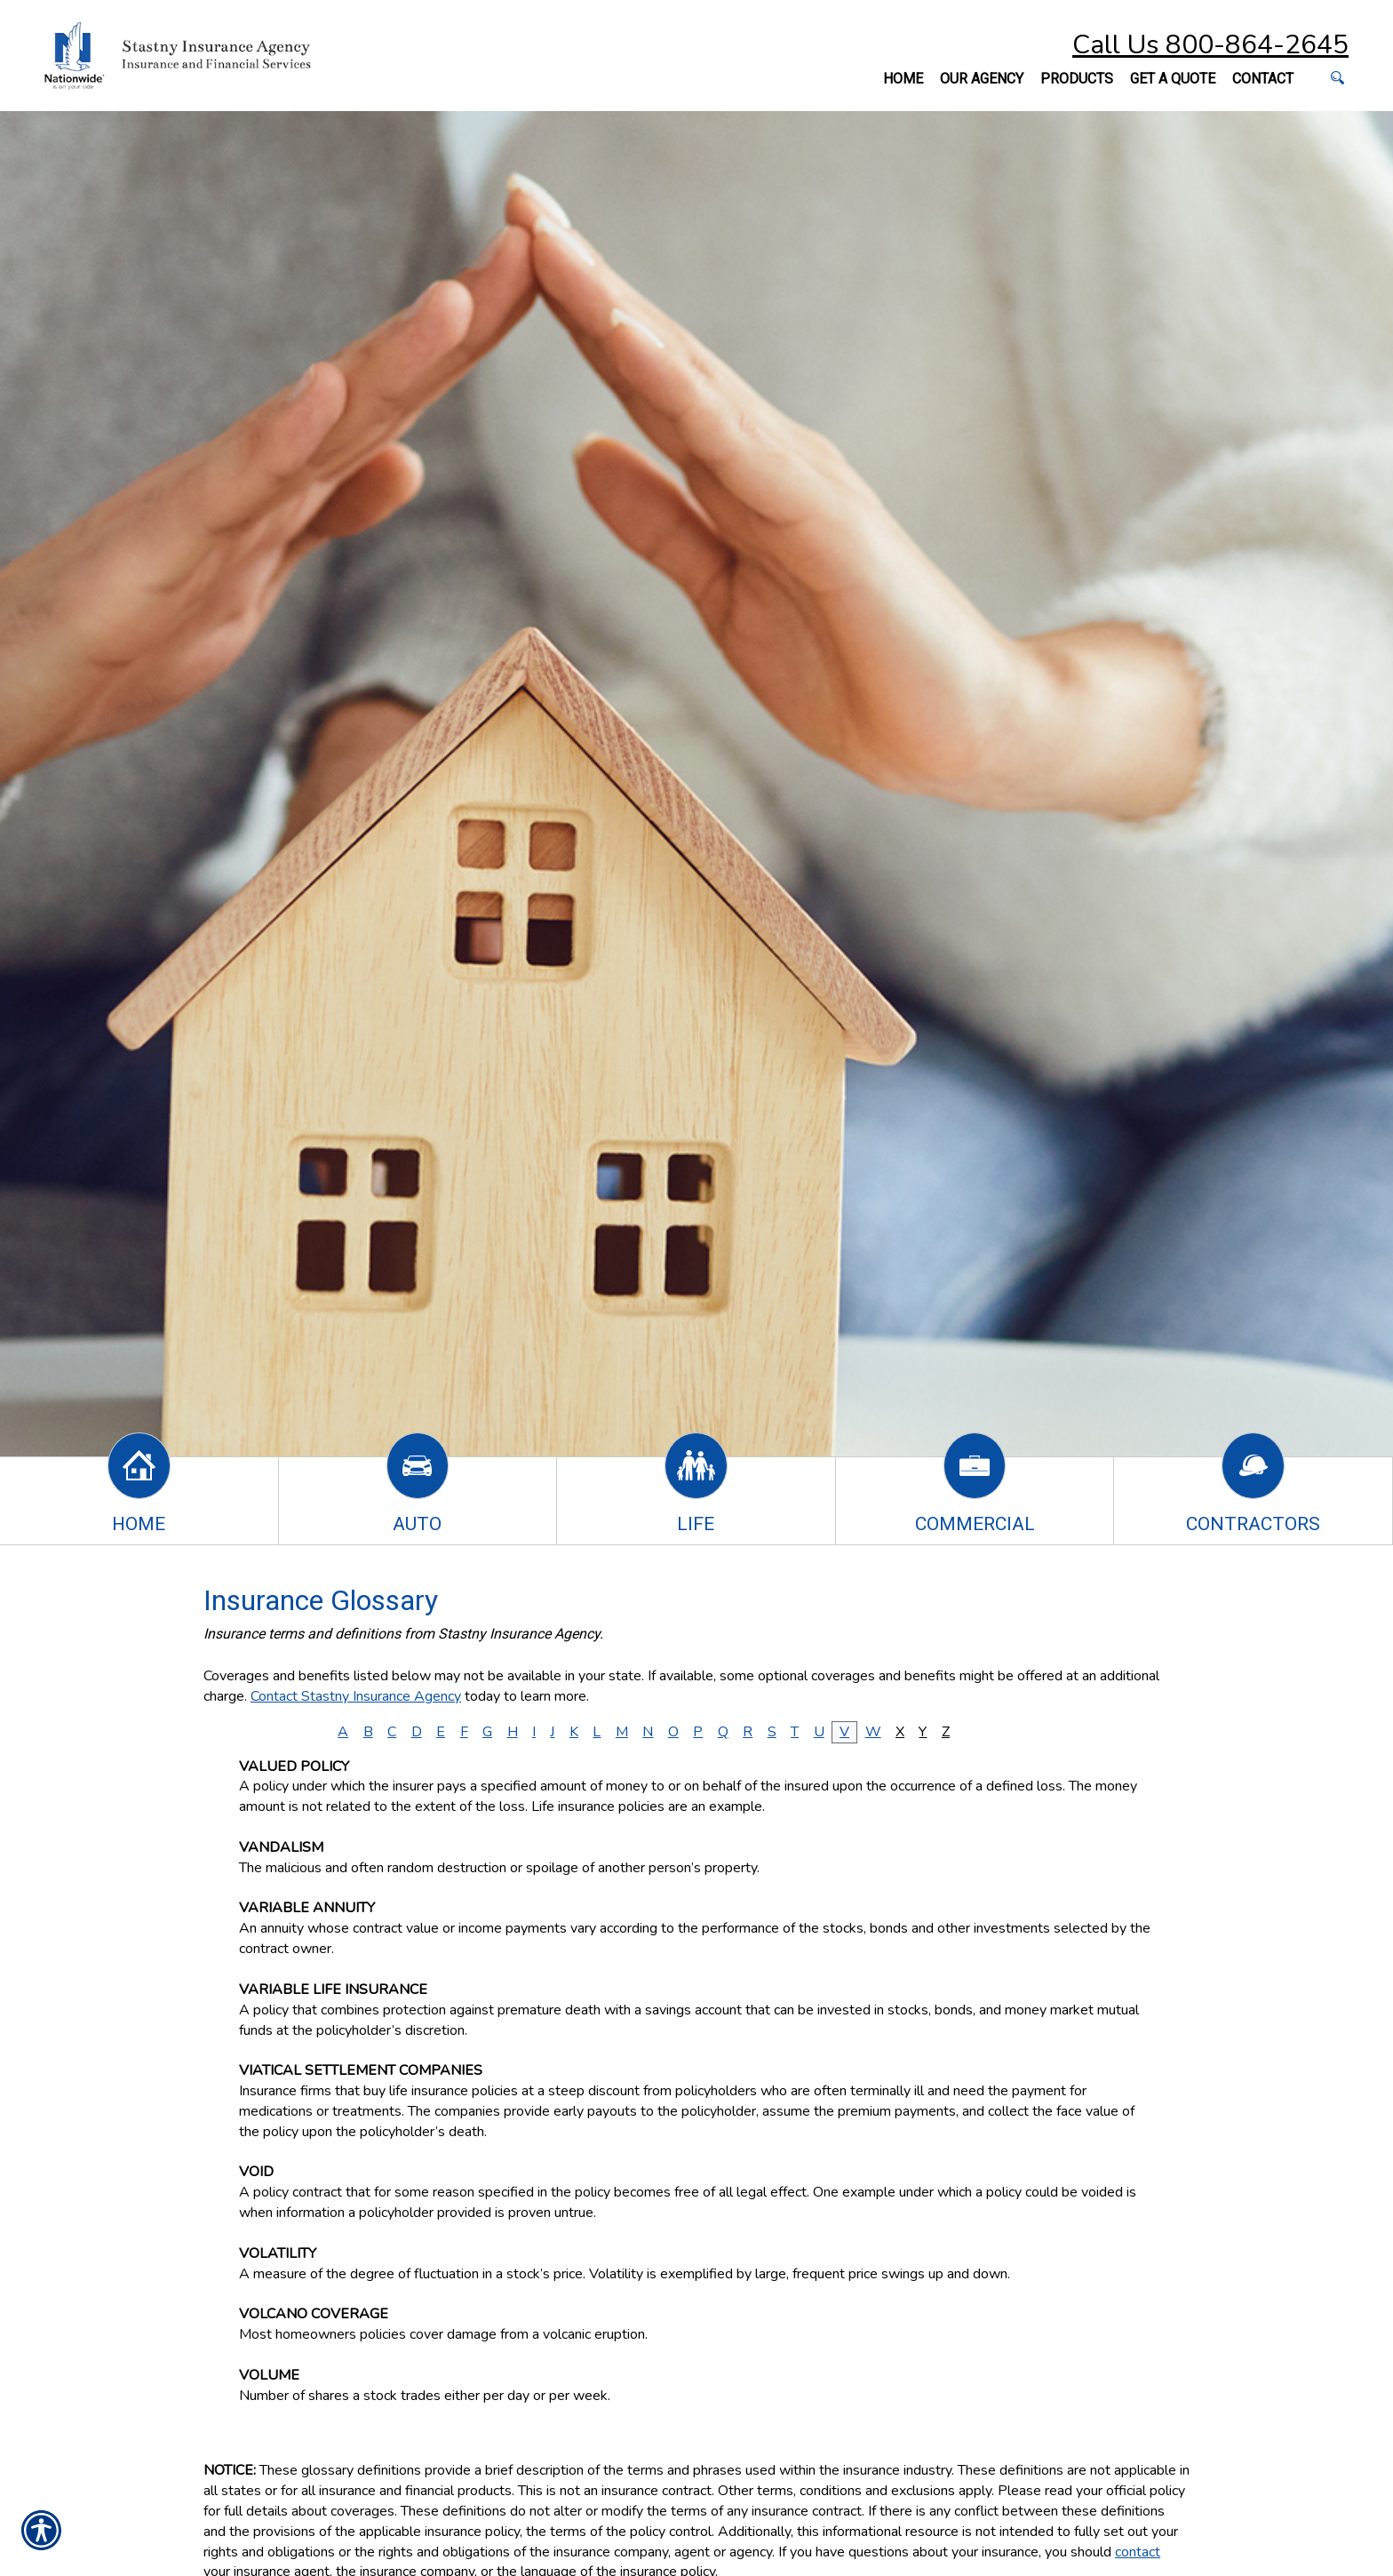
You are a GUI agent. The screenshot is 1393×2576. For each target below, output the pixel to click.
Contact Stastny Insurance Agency (356, 1696)
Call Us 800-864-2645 (1210, 45)
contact (1137, 2552)
